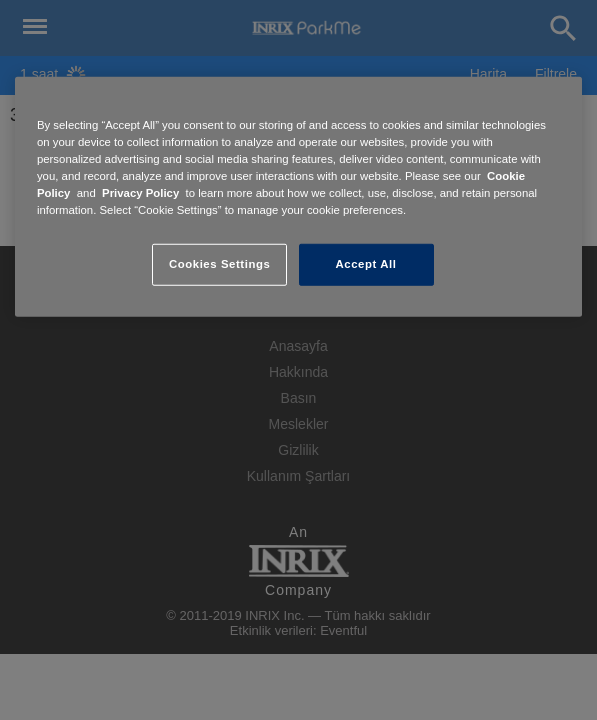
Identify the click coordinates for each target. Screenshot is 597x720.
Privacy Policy (140, 193)
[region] (298, 197)
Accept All (366, 264)
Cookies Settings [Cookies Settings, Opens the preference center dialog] (219, 264)
